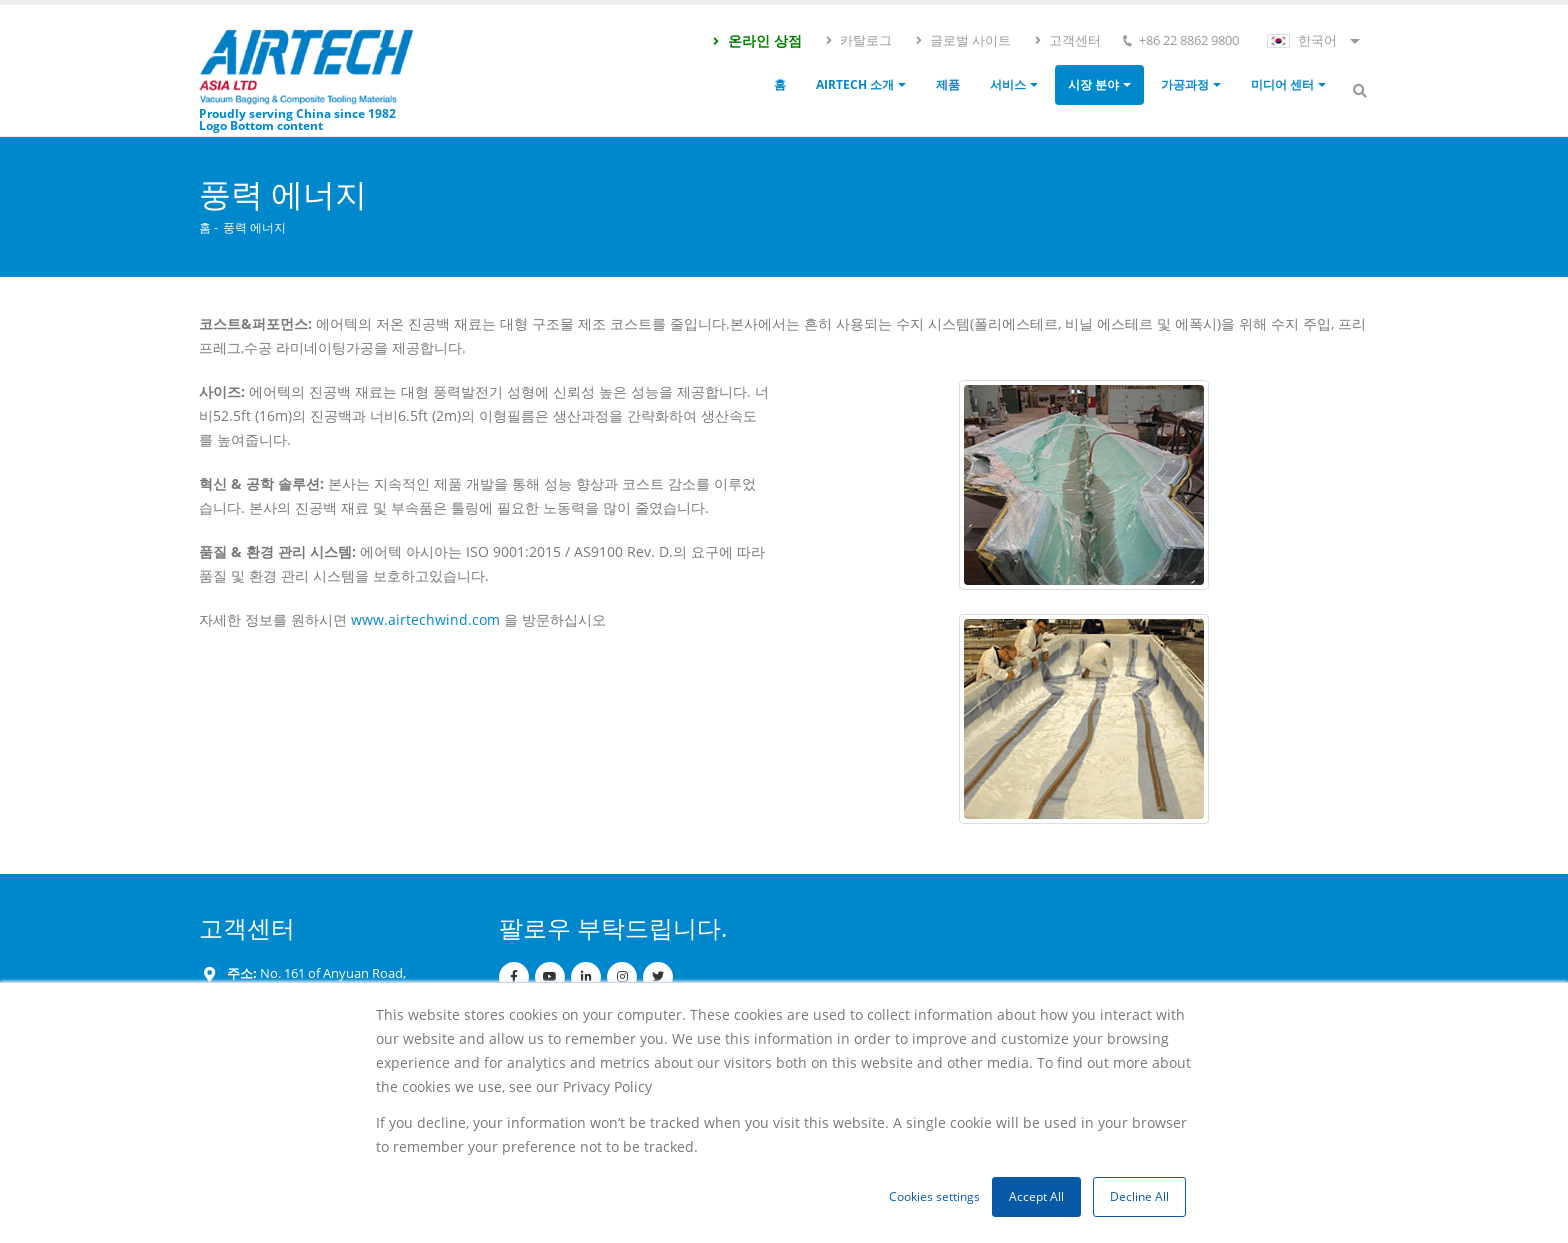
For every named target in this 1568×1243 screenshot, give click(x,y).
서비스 (1008, 84)
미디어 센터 (1282, 84)
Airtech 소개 (855, 84)
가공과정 (1185, 84)
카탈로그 (858, 40)
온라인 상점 (756, 40)
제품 (948, 84)
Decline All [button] (1139, 1196)
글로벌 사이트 (962, 40)
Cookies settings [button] (934, 1196)
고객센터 (1067, 40)
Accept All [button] (1036, 1196)
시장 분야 (1093, 84)
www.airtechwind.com (425, 619)
